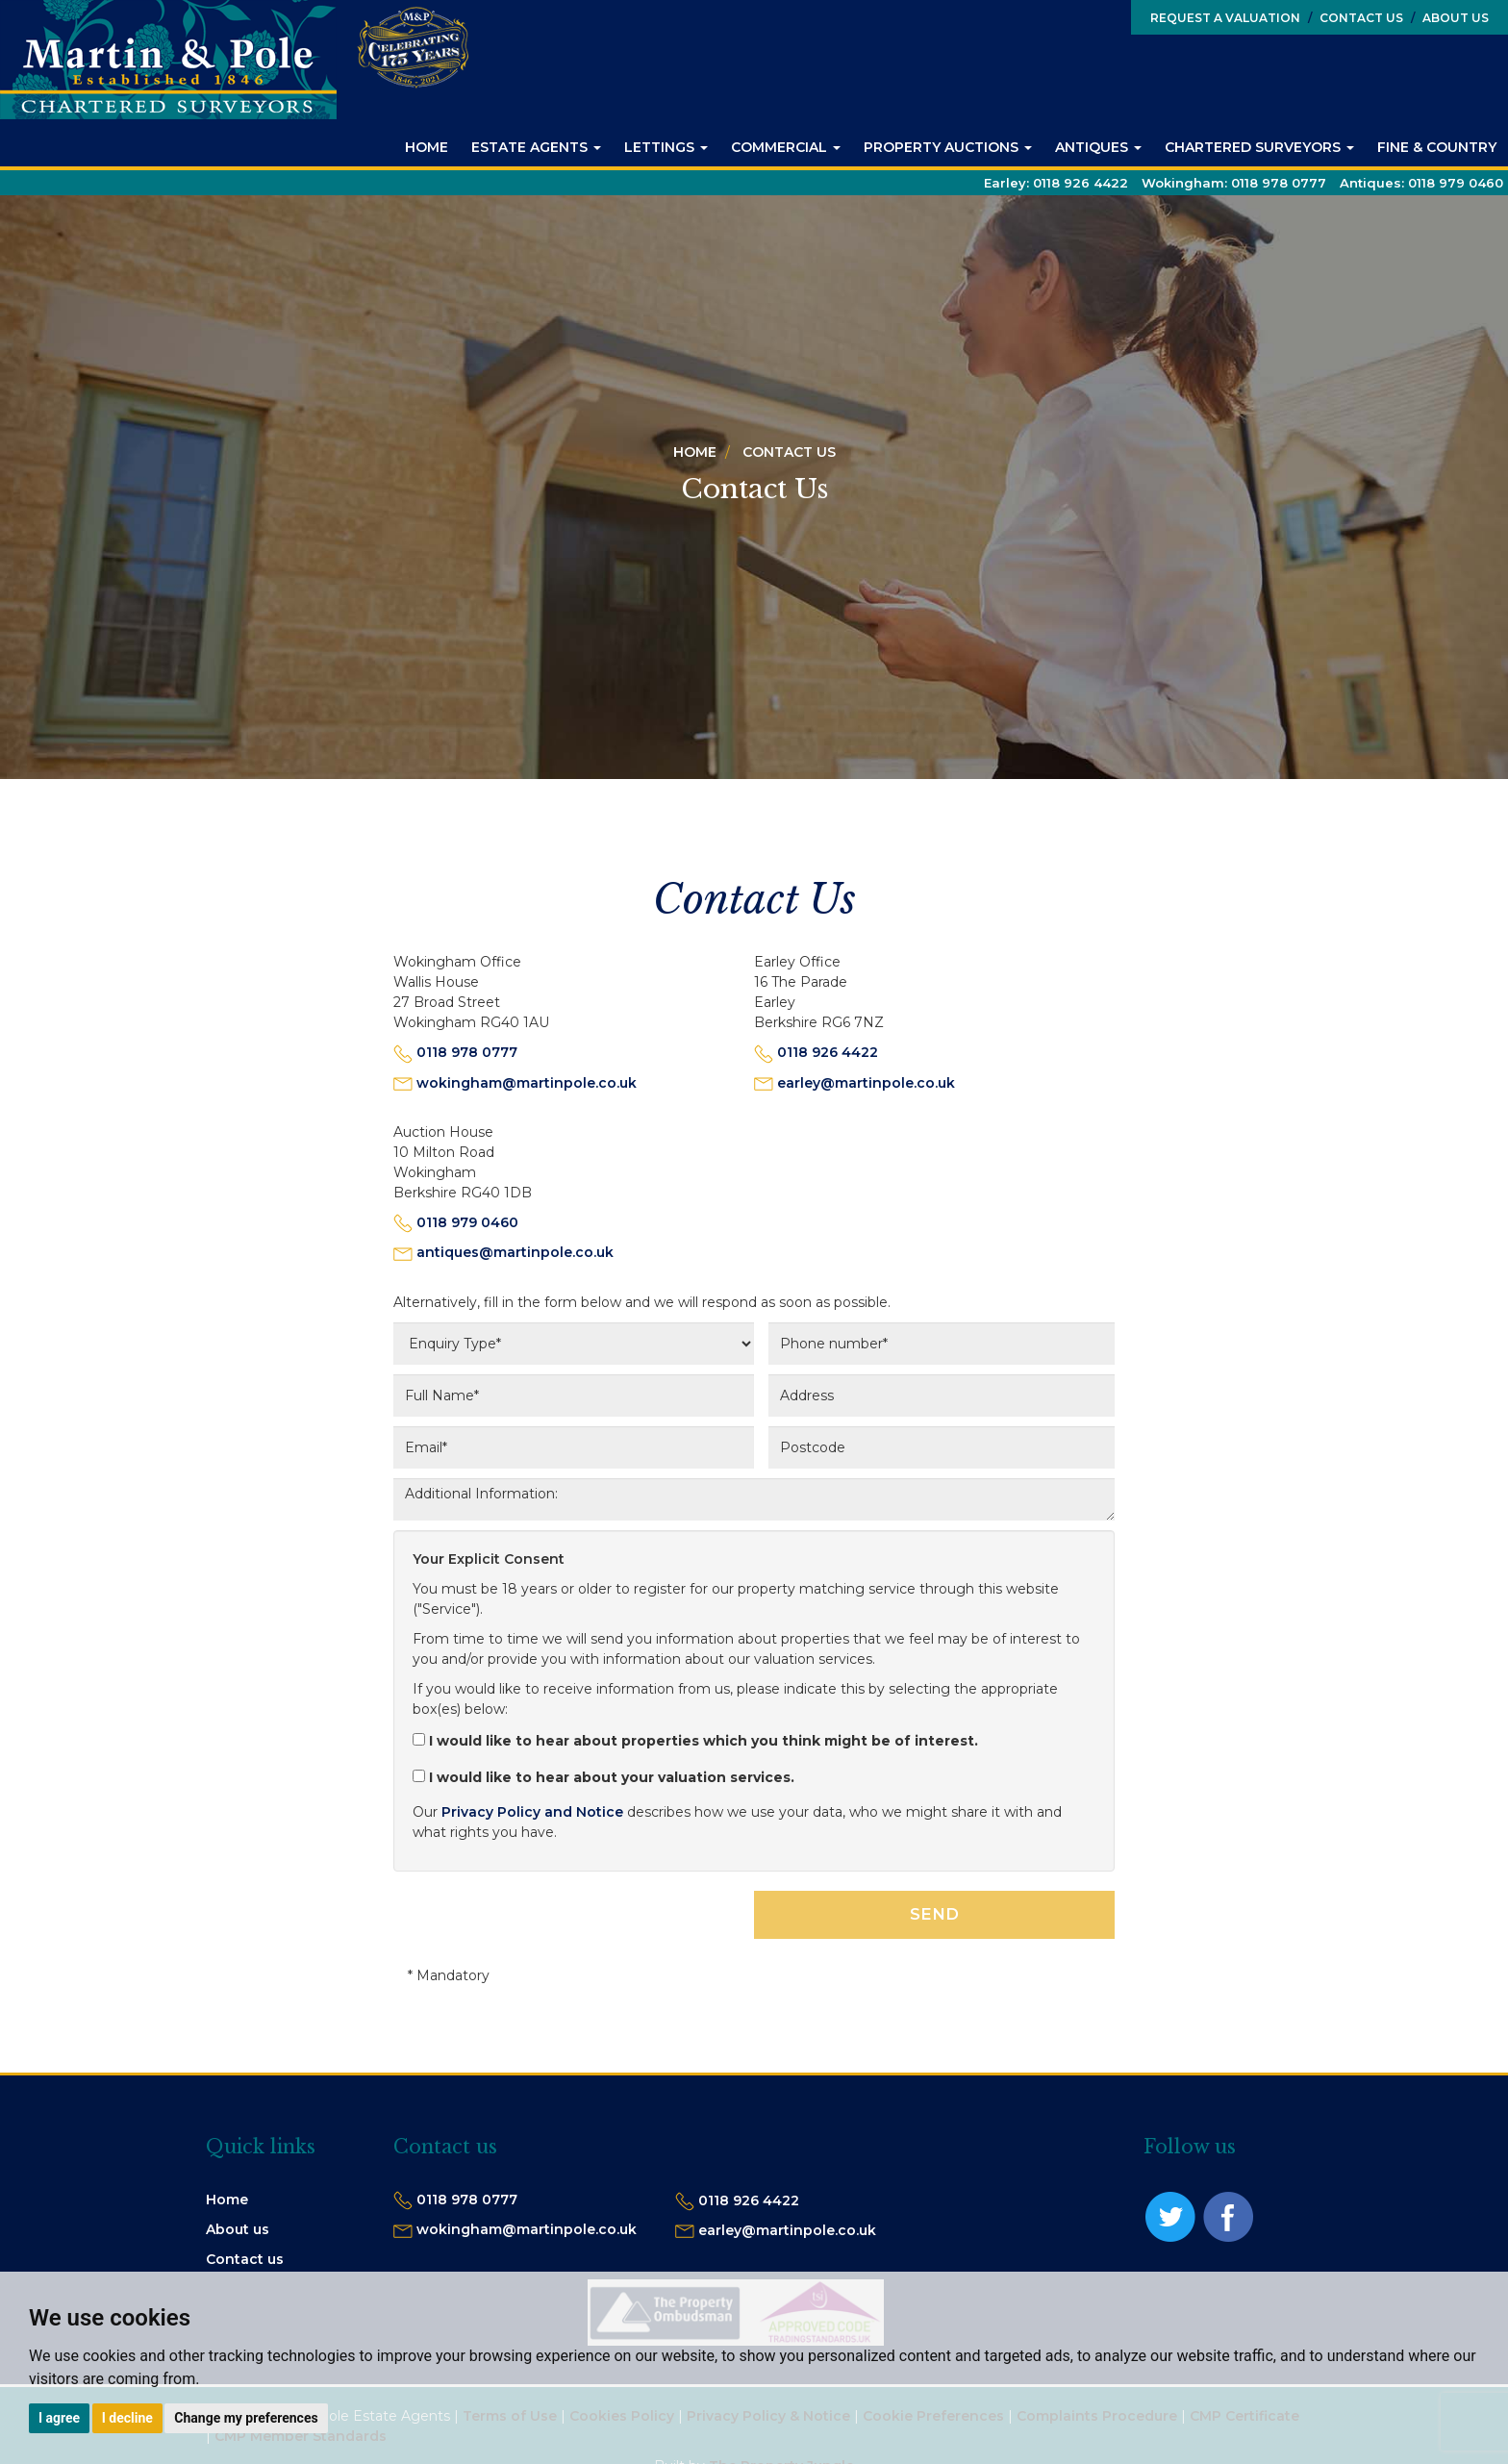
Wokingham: (1234, 182)
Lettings (666, 147)
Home (426, 147)
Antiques (1098, 147)
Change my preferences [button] (245, 2418)
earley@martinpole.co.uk (866, 1083)
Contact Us (1355, 18)
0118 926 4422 (827, 1052)
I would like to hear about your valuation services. (603, 1777)
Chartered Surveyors (1259, 147)
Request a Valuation (1225, 18)
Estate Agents (536, 147)
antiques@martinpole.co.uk (515, 1252)
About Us (1450, 18)
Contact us (245, 2259)
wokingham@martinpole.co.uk (526, 1083)
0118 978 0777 (466, 1052)
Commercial (786, 147)
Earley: (1056, 182)
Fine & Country (1436, 147)
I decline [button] (127, 2418)
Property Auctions (948, 147)
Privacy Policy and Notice (532, 1812)
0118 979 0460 (467, 1222)
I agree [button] (59, 2418)
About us (237, 2229)
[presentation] (539, 1928)
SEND (934, 1913)
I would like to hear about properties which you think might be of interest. (695, 1740)
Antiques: (1421, 182)
